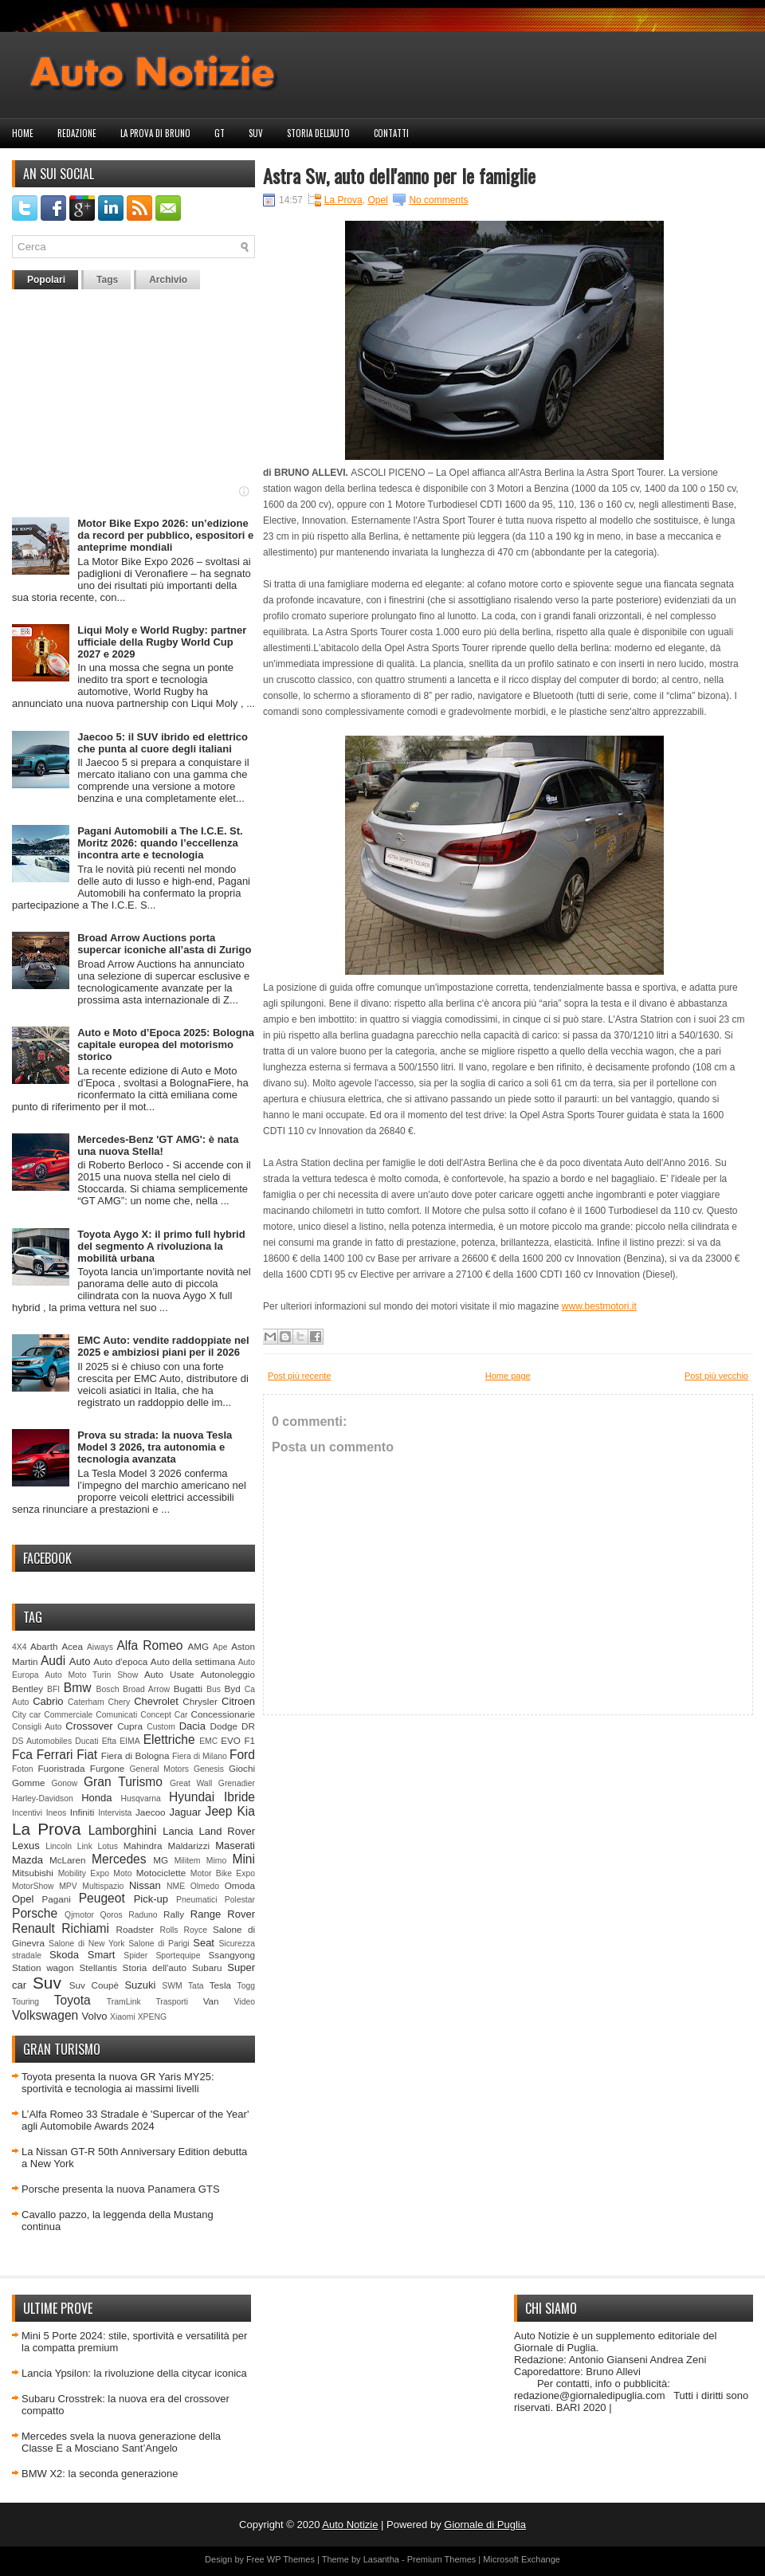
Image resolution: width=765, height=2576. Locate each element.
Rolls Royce (183, 1930)
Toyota (72, 2000)
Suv (256, 133)
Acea (72, 1646)
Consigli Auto (37, 1726)
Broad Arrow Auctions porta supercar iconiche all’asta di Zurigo (164, 944)
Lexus (26, 1846)
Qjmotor (79, 1914)
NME (176, 1886)
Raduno (142, 1914)
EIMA (129, 1741)
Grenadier (236, 1783)
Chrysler (200, 1701)
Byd (233, 1688)
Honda (96, 1798)
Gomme (28, 1782)
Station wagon (43, 1967)
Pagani (56, 1899)
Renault (33, 1928)
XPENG (152, 2016)
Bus (213, 1689)
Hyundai (191, 1797)
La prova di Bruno (155, 133)
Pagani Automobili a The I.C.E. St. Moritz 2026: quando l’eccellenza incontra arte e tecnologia (160, 843)
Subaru (207, 1967)
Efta (109, 1741)
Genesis (209, 1769)
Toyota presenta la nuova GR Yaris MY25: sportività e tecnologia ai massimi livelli (118, 2083)
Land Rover (226, 1831)
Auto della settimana (193, 1661)
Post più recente (300, 1375)
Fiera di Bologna (135, 1755)
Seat (203, 1943)
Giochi (242, 1768)
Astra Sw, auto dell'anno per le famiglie (399, 175)
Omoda (240, 1885)
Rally (173, 1914)
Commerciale (68, 1714)
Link (84, 1846)
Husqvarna (140, 1798)
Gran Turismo (123, 1782)
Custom (161, 1726)
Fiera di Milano (199, 1756)
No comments (438, 200)
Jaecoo (150, 1812)
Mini (243, 1859)
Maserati (235, 1846)
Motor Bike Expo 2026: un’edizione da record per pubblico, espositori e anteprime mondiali (165, 535)
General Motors (160, 1769)
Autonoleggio (228, 1674)
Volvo (95, 2016)
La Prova (46, 1829)
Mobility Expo (83, 1873)
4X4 (19, 1647)
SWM (172, 1985)
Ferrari (55, 1754)
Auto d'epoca (120, 1661)
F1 (249, 1740)
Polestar (240, 1899)
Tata (196, 1985)
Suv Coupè (94, 1985)
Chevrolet (156, 1701)
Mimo (216, 1860)
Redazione (76, 133)
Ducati (86, 1741)
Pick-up (151, 1899)
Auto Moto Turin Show (91, 1675)
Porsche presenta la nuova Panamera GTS (121, 2189)
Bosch (108, 1689)
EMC (208, 1741)
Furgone (107, 1768)
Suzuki (139, 1985)
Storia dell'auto (318, 133)
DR (248, 1726)
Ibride (239, 1797)
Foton (22, 1769)
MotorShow (33, 1886)
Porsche (34, 1913)
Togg (246, 1985)
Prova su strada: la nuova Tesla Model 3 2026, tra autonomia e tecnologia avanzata (154, 1447)
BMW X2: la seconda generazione (100, 2474)
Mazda (27, 1860)
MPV (68, 1886)
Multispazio (103, 1886)
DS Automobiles (42, 1741)
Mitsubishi (32, 1872)
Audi (53, 1660)
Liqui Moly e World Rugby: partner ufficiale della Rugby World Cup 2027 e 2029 (161, 642)
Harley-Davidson (42, 1798)
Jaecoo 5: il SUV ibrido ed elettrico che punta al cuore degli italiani (162, 743)
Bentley (27, 1688)
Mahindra (143, 1845)
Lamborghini (122, 1830)
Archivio (168, 279)
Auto (80, 1661)
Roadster (135, 1929)
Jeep (219, 1811)
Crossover (88, 1726)
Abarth (43, 1646)
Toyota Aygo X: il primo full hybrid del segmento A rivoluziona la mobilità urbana (161, 1246)
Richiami (85, 1928)
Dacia (192, 1726)
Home (22, 133)
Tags (107, 279)
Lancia (178, 1831)
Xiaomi (122, 2016)
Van (211, 2001)
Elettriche (169, 1739)
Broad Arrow (146, 1689)
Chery (119, 1702)
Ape (220, 1647)
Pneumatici (196, 1899)
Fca (22, 1754)
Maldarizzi (188, 1845)
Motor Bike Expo (222, 1873)
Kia (246, 1811)
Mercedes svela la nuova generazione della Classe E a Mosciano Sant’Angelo (121, 2442)
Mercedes (119, 1859)
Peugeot (102, 1898)
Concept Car (163, 1714)
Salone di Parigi (158, 1943)
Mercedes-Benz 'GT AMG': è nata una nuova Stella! (157, 1145)
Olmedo (204, 1886)
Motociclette (161, 1872)
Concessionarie (222, 1714)
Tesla (220, 1985)
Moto (122, 1873)
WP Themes (291, 2559)
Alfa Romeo (149, 1645)
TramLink (124, 2001)
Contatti (391, 133)
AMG (199, 1646)
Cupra (130, 1726)
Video (244, 2001)
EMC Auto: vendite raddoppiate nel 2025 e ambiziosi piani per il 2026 (163, 1346)
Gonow (64, 1783)
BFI (53, 1689)
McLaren (67, 1860)
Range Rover (222, 1914)
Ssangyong (232, 1955)
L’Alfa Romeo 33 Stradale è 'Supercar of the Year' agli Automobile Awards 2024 (135, 2120)
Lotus (108, 1846)
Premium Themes (442, 2559)
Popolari (46, 279)
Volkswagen (45, 2015)
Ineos (56, 1812)
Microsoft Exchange (521, 2559)
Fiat (86, 1754)
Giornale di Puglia (485, 2525)
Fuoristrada (60, 1768)
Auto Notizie (350, 2525)
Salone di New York (87, 1943)
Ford (242, 1754)
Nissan (145, 1885)
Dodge (223, 1726)
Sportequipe (177, 1955)
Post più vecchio (716, 1375)
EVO (231, 1740)
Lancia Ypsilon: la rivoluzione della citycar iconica (134, 2373)
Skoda (64, 1955)
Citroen (238, 1701)
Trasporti (171, 2001)
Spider (135, 1955)
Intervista (114, 1812)
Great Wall (191, 1783)
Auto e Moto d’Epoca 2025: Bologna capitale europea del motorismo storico (165, 1044)
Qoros (111, 1914)
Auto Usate (169, 1674)
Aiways (100, 1647)
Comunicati (116, 1714)
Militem (188, 1860)
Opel (22, 1899)
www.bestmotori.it (599, 1306)
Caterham (86, 1702)
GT (219, 133)
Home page (508, 1375)
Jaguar (186, 1812)
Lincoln (58, 1846)
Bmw (78, 1687)
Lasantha (381, 2559)
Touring (25, 2001)
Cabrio (48, 1701)
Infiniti (82, 1812)
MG (160, 1860)
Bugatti (188, 1688)
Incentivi (27, 1812)
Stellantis (97, 1967)
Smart (102, 1955)
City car (26, 1714)
